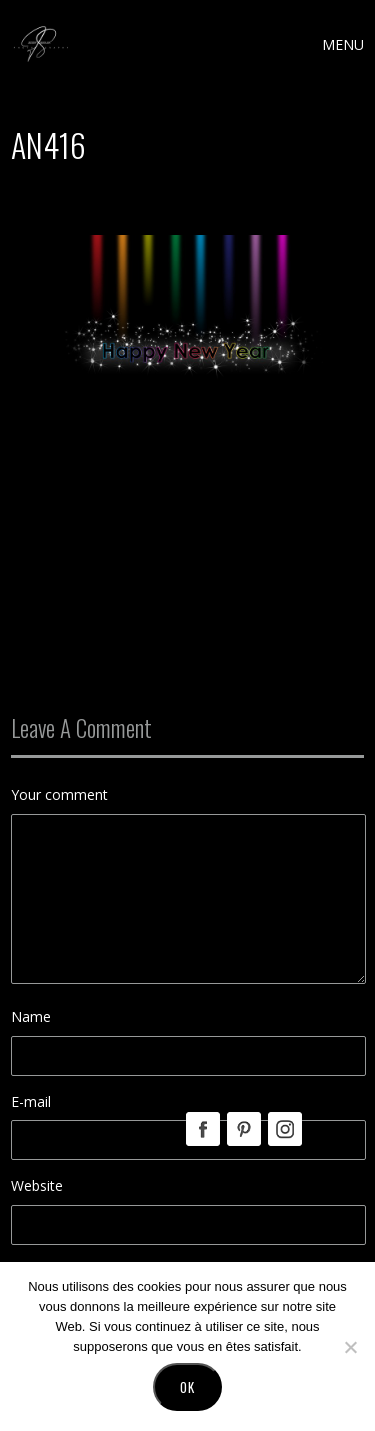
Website (37, 1185)
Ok (187, 1387)
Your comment (59, 794)
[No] (350, 1347)
